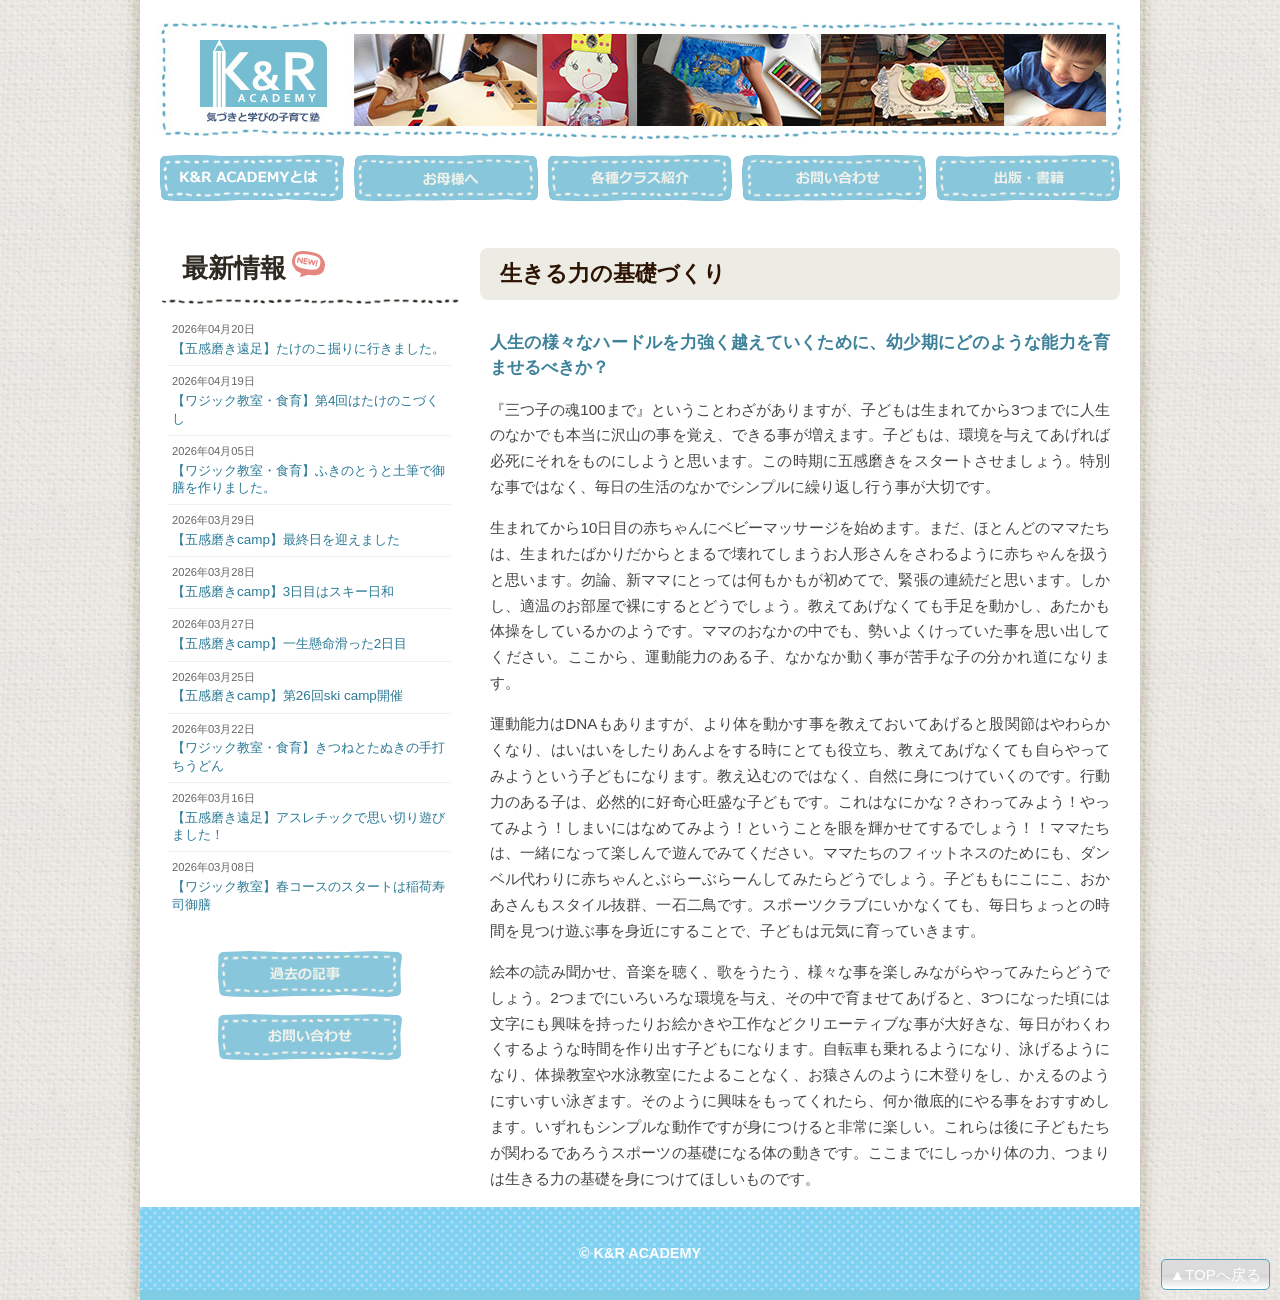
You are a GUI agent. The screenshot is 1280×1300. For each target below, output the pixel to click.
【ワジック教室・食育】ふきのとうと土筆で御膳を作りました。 (308, 479)
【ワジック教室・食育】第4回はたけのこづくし (305, 409)
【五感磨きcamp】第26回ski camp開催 (287, 695)
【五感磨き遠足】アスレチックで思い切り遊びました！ (308, 826)
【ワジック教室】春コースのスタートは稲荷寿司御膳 (308, 895)
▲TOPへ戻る (1215, 1274)
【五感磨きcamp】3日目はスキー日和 (283, 591)
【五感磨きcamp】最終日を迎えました (286, 539)
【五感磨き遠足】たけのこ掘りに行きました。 (308, 348)
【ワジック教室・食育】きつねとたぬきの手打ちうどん (308, 756)
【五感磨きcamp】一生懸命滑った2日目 (289, 643)
